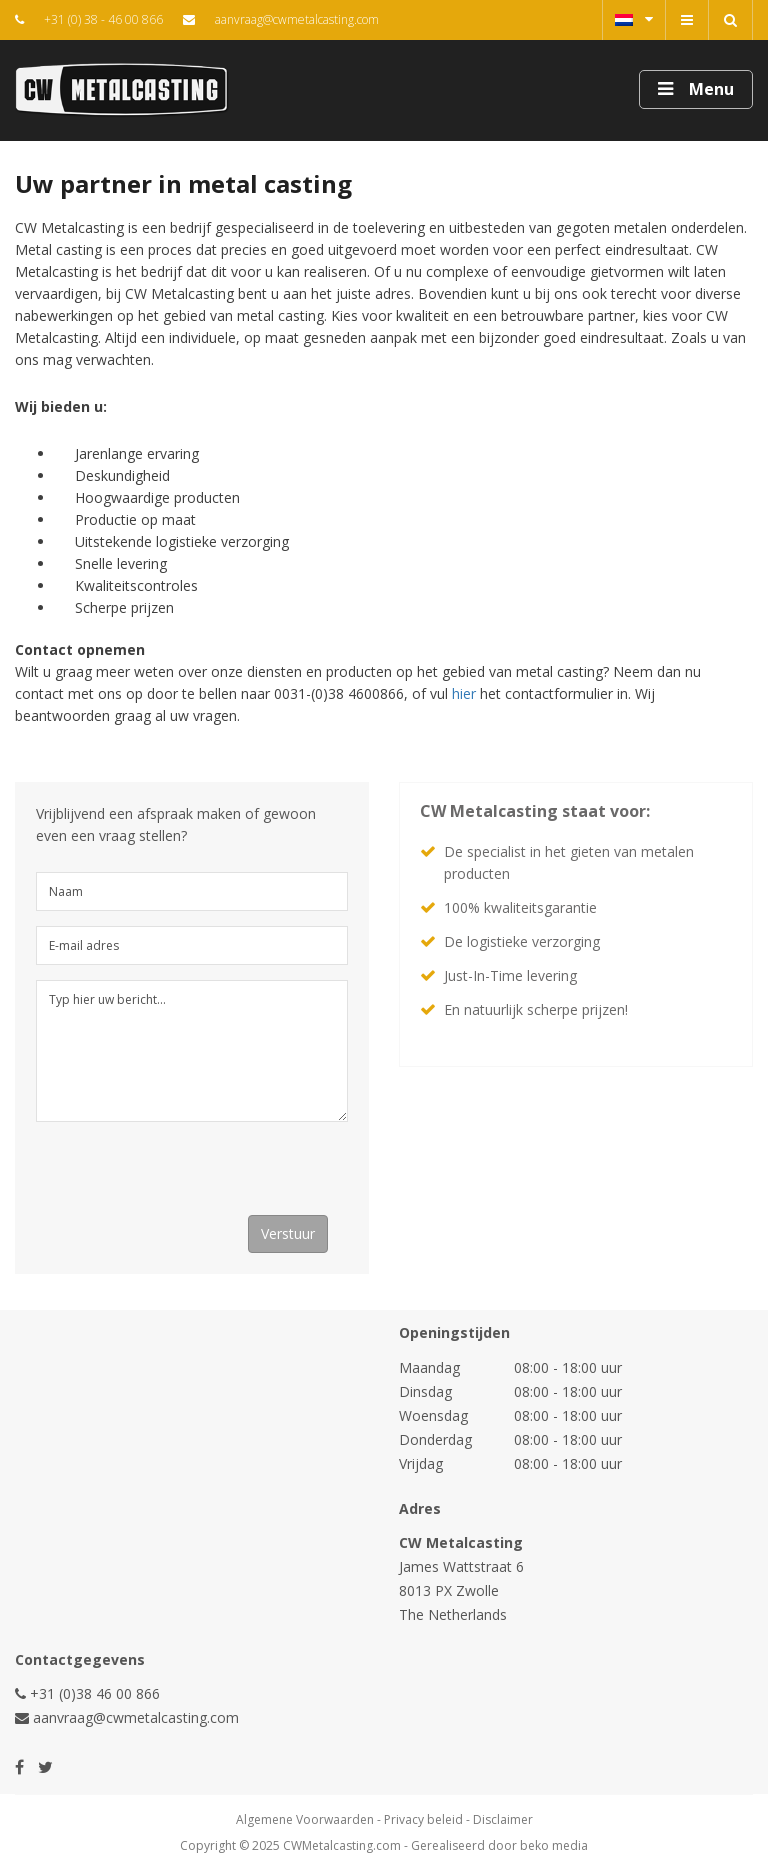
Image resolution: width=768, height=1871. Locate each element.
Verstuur (288, 1233)
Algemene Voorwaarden (305, 1819)
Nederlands (634, 19)
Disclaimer (503, 1819)
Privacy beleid (423, 1819)
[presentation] (188, 1176)
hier (464, 693)
